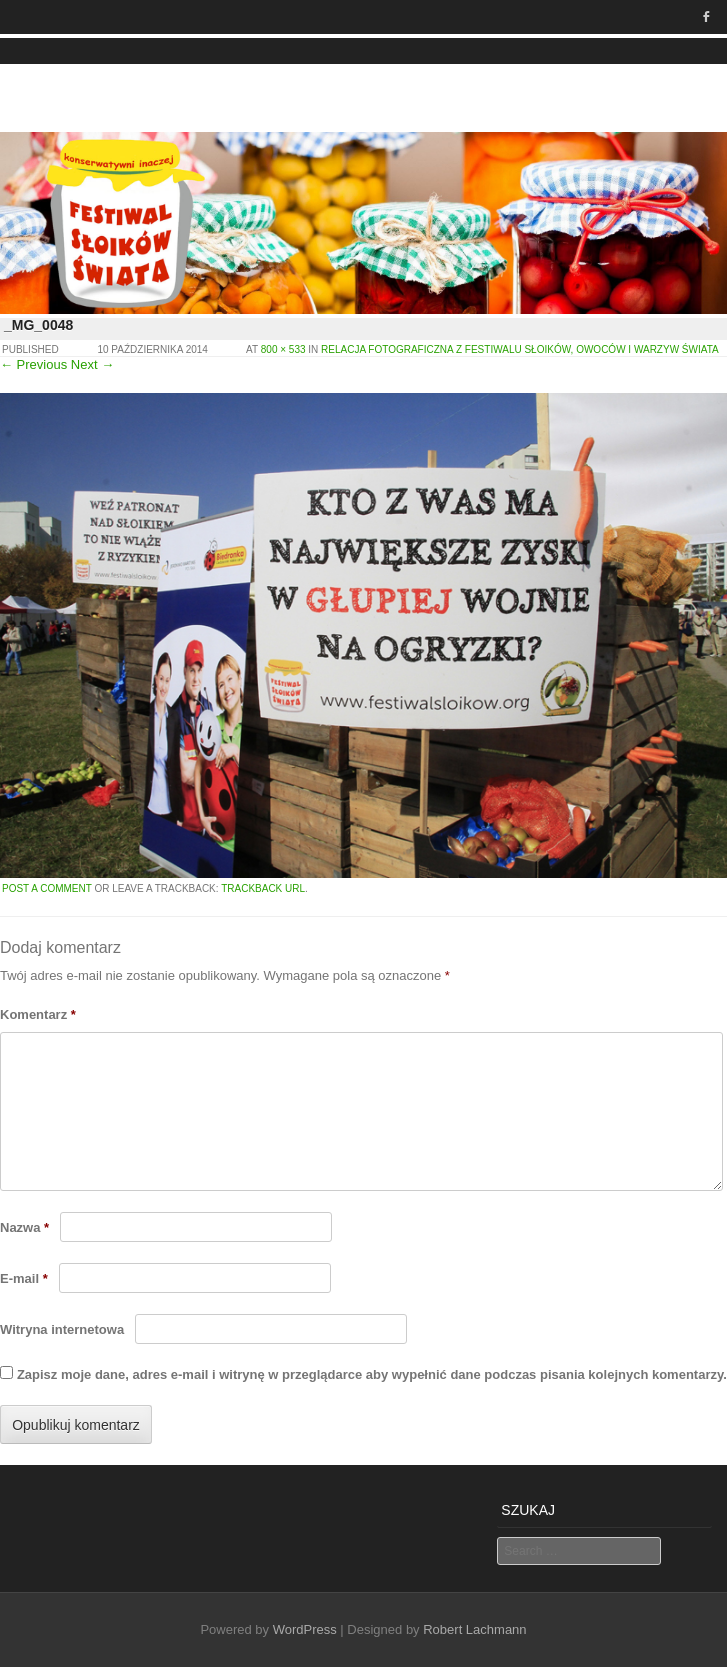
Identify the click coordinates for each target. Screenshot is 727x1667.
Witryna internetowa (62, 1329)
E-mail (24, 1278)
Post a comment (47, 888)
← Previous (33, 364)
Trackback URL (263, 888)
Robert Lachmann (474, 1629)
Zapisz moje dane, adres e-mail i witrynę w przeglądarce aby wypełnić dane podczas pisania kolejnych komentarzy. (372, 1374)
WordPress (305, 1629)
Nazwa (24, 1227)
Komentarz (38, 1014)
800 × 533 (283, 349)
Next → (92, 364)
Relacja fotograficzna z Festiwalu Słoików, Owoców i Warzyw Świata (520, 349)
